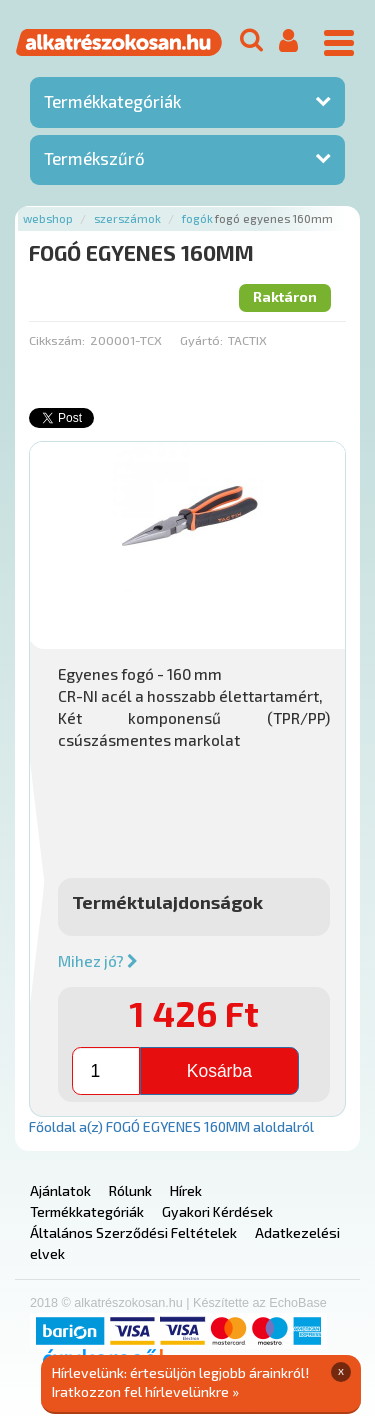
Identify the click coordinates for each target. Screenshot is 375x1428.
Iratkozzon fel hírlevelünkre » (145, 1391)
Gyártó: (201, 340)
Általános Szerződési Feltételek (133, 1232)
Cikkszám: (57, 340)
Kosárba (219, 1071)
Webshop (48, 218)
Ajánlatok (60, 1190)
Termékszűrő (94, 158)
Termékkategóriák (112, 101)
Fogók (197, 218)
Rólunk (130, 1190)
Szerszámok (127, 218)
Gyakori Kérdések (217, 1211)
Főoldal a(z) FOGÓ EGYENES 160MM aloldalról (171, 1126)
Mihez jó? (98, 961)
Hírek (186, 1190)
